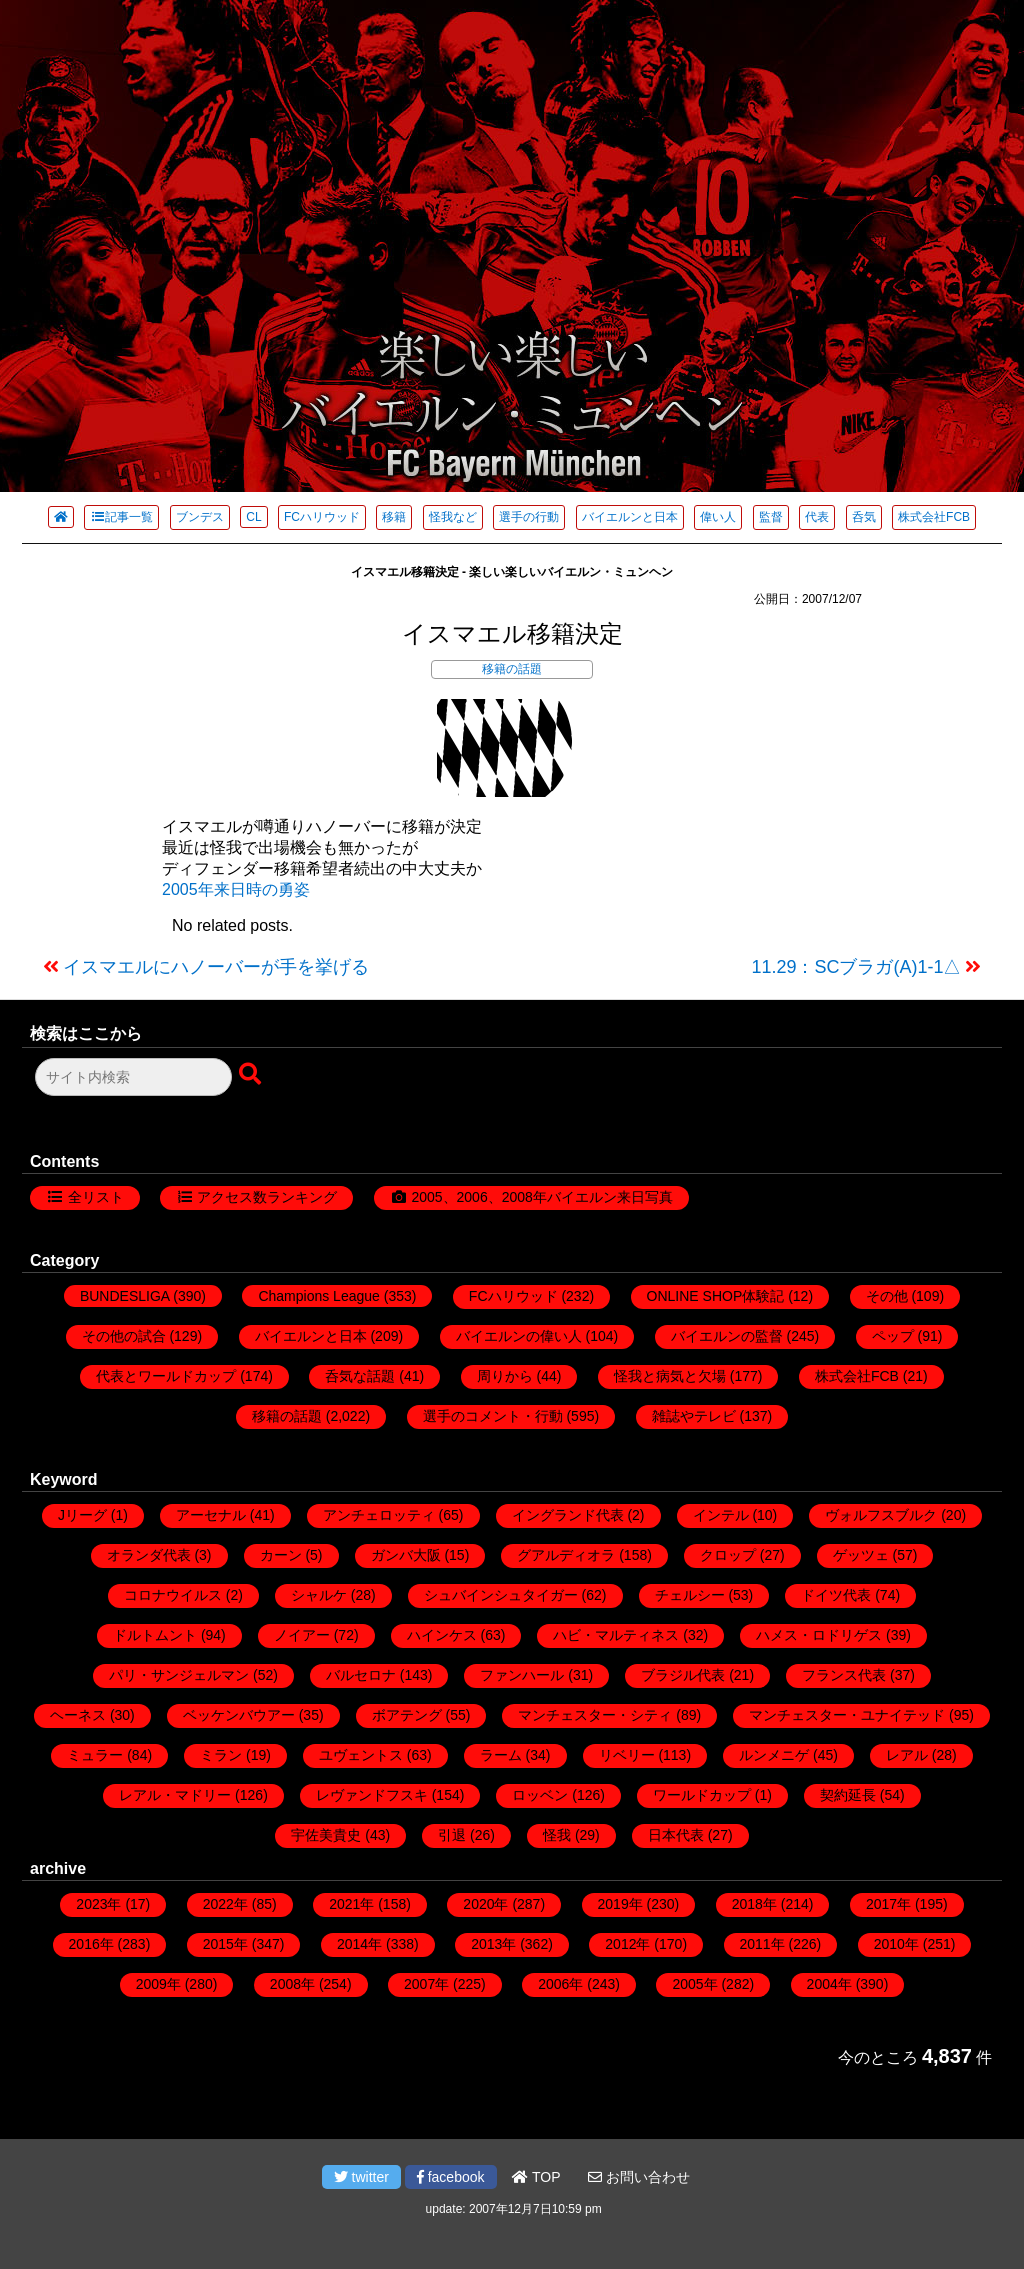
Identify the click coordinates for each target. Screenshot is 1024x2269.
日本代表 (676, 1835)
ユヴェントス (361, 1755)
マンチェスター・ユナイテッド (847, 1715)
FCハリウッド (322, 517)
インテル (721, 1515)
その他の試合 (124, 1336)
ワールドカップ (702, 1795)
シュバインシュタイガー (501, 1595)
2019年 (620, 1904)
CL (253, 517)
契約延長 (848, 1795)
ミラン (221, 1755)
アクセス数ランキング (267, 1197)
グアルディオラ (566, 1555)
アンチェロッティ (379, 1515)
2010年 (896, 1944)
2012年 (627, 1944)
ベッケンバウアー (239, 1715)
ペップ (893, 1336)
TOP (536, 2177)
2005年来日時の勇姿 (236, 889)
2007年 (426, 1984)
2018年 (754, 1904)
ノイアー (302, 1635)
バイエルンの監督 (727, 1336)
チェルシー (690, 1595)
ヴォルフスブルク (881, 1515)
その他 (887, 1296)
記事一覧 (121, 517)
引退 (452, 1835)
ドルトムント (155, 1635)
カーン (281, 1555)
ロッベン (540, 1795)
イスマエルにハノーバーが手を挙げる (216, 967)
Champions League (318, 1296)
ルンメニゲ (774, 1755)
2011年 (762, 1944)
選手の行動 (529, 517)
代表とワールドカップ (166, 1376)
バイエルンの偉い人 (519, 1336)
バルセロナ (361, 1675)
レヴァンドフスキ (372, 1795)
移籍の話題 (512, 669)
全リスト (96, 1197)
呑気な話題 (360, 1376)
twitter (361, 2177)
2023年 (98, 1904)
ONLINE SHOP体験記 (716, 1296)
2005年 (694, 1984)
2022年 (225, 1904)
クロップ (728, 1555)
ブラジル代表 (683, 1675)
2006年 (560, 1984)
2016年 (91, 1944)
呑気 (864, 517)
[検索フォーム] (133, 1077)
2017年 (888, 1904)
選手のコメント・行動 (493, 1416)
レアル (907, 1755)
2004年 (829, 1984)
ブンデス (200, 517)
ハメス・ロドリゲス (819, 1635)
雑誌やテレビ (694, 1416)
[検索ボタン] (252, 1075)
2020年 (485, 1904)
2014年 (359, 1944)
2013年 (493, 1944)
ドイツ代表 (836, 1595)
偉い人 (718, 517)
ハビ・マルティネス (616, 1635)
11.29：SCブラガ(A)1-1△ (856, 967)
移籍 (394, 517)
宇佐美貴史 (326, 1835)
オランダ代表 (149, 1555)
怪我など (453, 517)
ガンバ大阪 (406, 1555)
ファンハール (522, 1675)
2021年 (351, 1904)
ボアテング (407, 1715)
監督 (771, 517)
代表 (817, 517)
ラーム (501, 1755)
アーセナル (211, 1515)
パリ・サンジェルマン (179, 1675)
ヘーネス (78, 1715)
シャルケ (319, 1595)
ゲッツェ (861, 1555)
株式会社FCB (934, 517)
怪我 (557, 1835)
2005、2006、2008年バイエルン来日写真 (541, 1197)
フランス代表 (844, 1675)
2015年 (225, 1944)
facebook (451, 2177)
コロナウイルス (173, 1595)
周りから (505, 1376)
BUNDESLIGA (124, 1296)
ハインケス (442, 1635)
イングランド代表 (568, 1515)
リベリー (627, 1755)
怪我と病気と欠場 (670, 1376)
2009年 (158, 1984)
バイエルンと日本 (630, 517)
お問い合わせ (639, 2177)
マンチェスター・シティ (595, 1715)
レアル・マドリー (175, 1795)
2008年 (292, 1984)
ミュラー (95, 1755)
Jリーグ (82, 1515)
